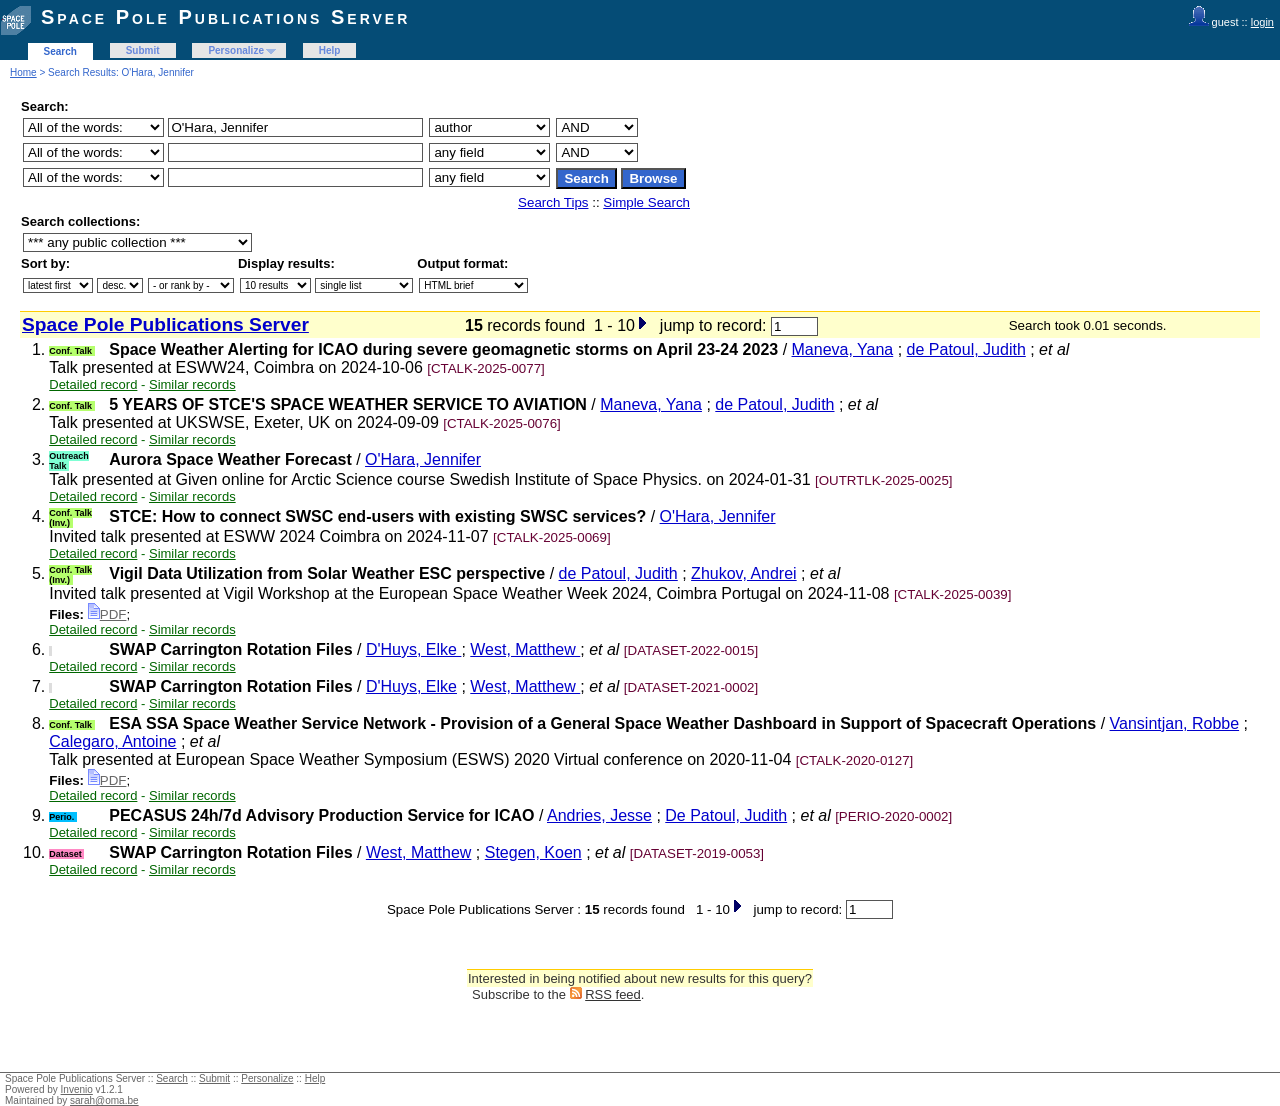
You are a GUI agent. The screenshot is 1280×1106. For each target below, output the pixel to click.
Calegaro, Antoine (112, 741)
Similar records (192, 384)
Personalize (236, 50)
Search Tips (553, 202)
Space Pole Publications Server (225, 17)
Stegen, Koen (533, 852)
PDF (107, 614)
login (1262, 22)
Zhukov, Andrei (744, 573)
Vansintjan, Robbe (1175, 723)
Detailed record (93, 384)
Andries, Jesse (599, 815)
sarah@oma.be (104, 1100)
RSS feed (613, 994)
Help (330, 50)
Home (23, 72)
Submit (143, 50)
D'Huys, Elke (414, 649)
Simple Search (646, 202)
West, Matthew (525, 649)
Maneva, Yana (843, 349)
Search (60, 51)
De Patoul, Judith (726, 815)
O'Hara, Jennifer (423, 459)
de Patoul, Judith (966, 349)
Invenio (77, 1089)
